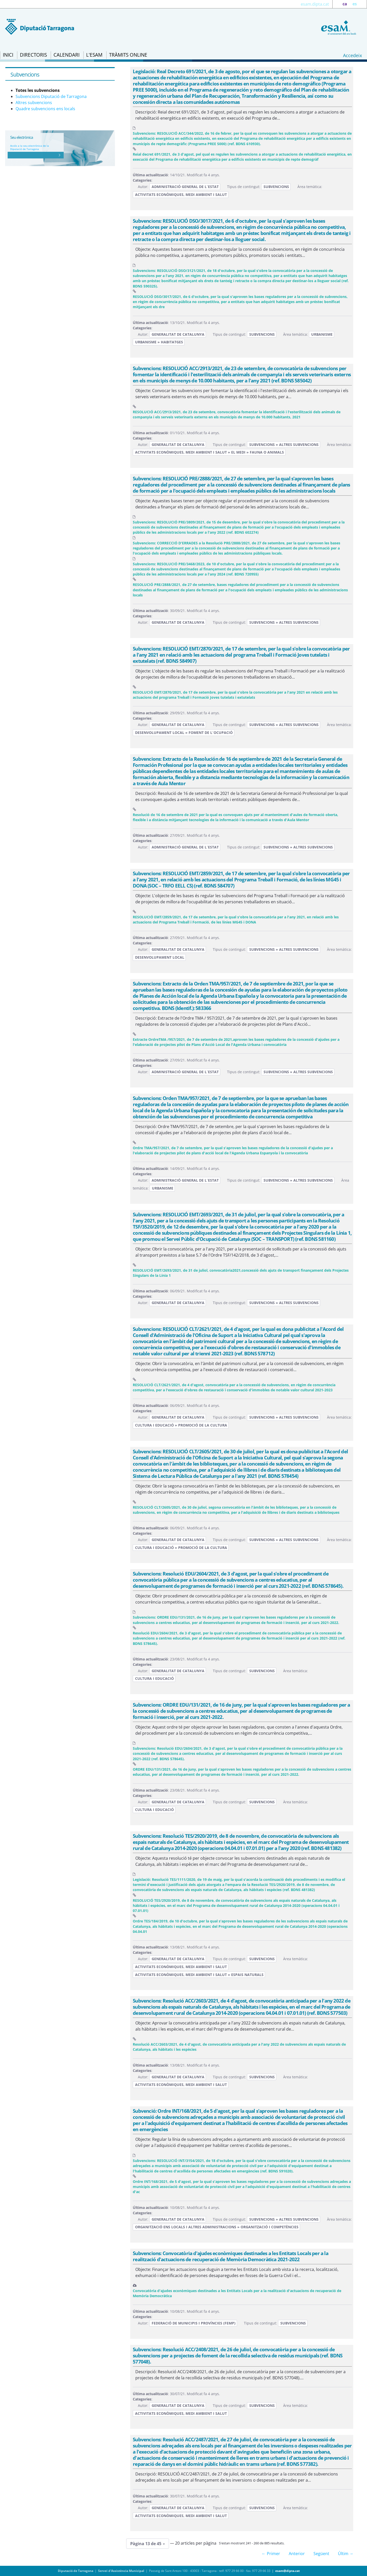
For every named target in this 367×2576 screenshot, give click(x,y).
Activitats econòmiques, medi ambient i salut (181, 194)
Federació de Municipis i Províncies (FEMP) (193, 2323)
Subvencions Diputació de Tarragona (51, 96)
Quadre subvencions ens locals (45, 108)
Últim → (345, 2553)
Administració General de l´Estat (185, 186)
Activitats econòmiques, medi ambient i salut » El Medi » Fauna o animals (209, 452)
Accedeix (352, 55)
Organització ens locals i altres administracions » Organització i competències (216, 2226)
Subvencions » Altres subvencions (284, 444)
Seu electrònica (21, 137)
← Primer (271, 2553)
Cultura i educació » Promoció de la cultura (181, 1425)
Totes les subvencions (38, 90)
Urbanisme (322, 334)
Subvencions (276, 186)
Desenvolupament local (159, 957)
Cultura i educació (154, 1678)
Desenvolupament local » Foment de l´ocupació (184, 732)
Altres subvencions (34, 102)
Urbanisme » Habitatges (159, 342)
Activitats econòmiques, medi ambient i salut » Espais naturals (199, 1974)
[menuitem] (8, 55)
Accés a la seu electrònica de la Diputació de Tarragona (29, 147)
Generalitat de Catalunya (178, 334)
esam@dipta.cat (287, 2571)
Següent (321, 2553)
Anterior (297, 2553)
